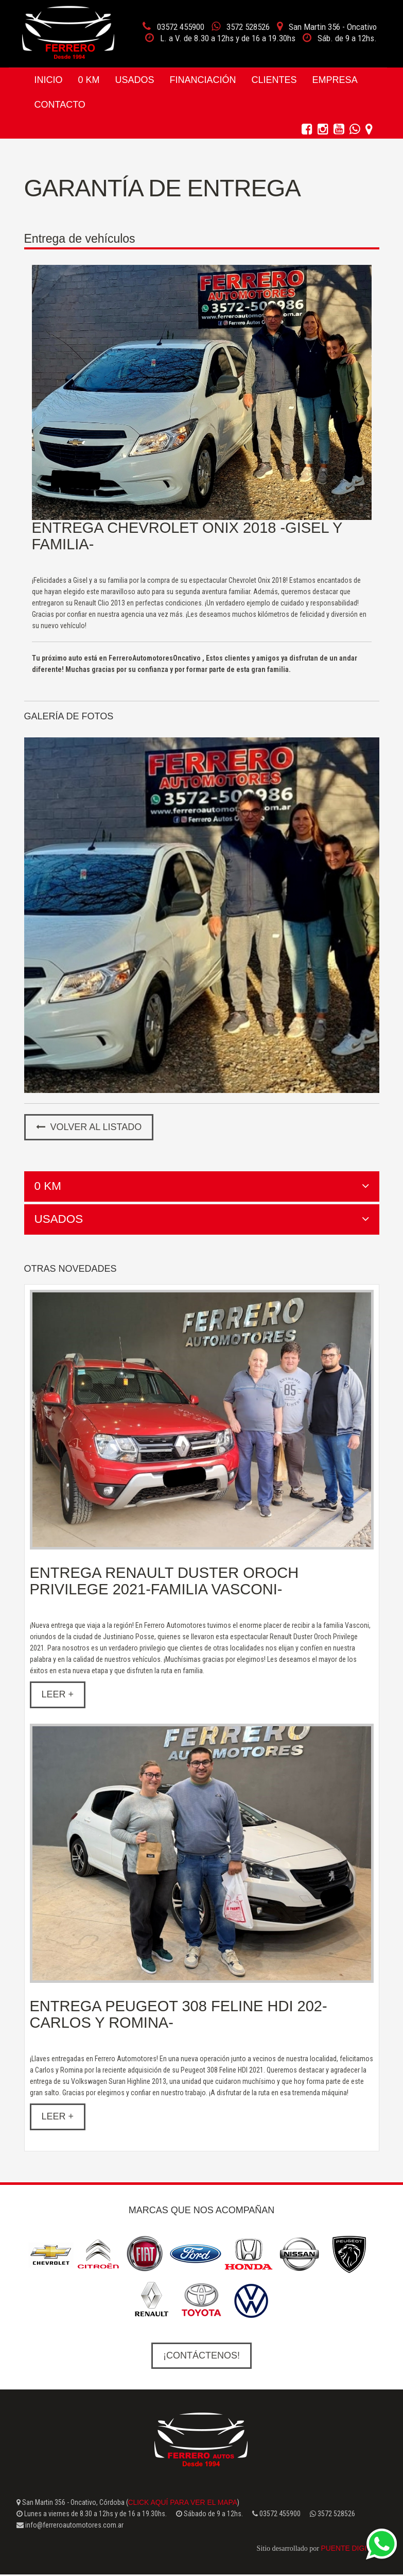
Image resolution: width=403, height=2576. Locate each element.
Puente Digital (349, 2550)
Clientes (274, 80)
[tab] (201, 1186)
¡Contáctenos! (201, 2356)
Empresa (335, 80)
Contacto (59, 104)
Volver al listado (89, 1127)
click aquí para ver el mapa (183, 2503)
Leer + (58, 1695)
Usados (134, 80)
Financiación (203, 80)
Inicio (48, 80)
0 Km (89, 80)
